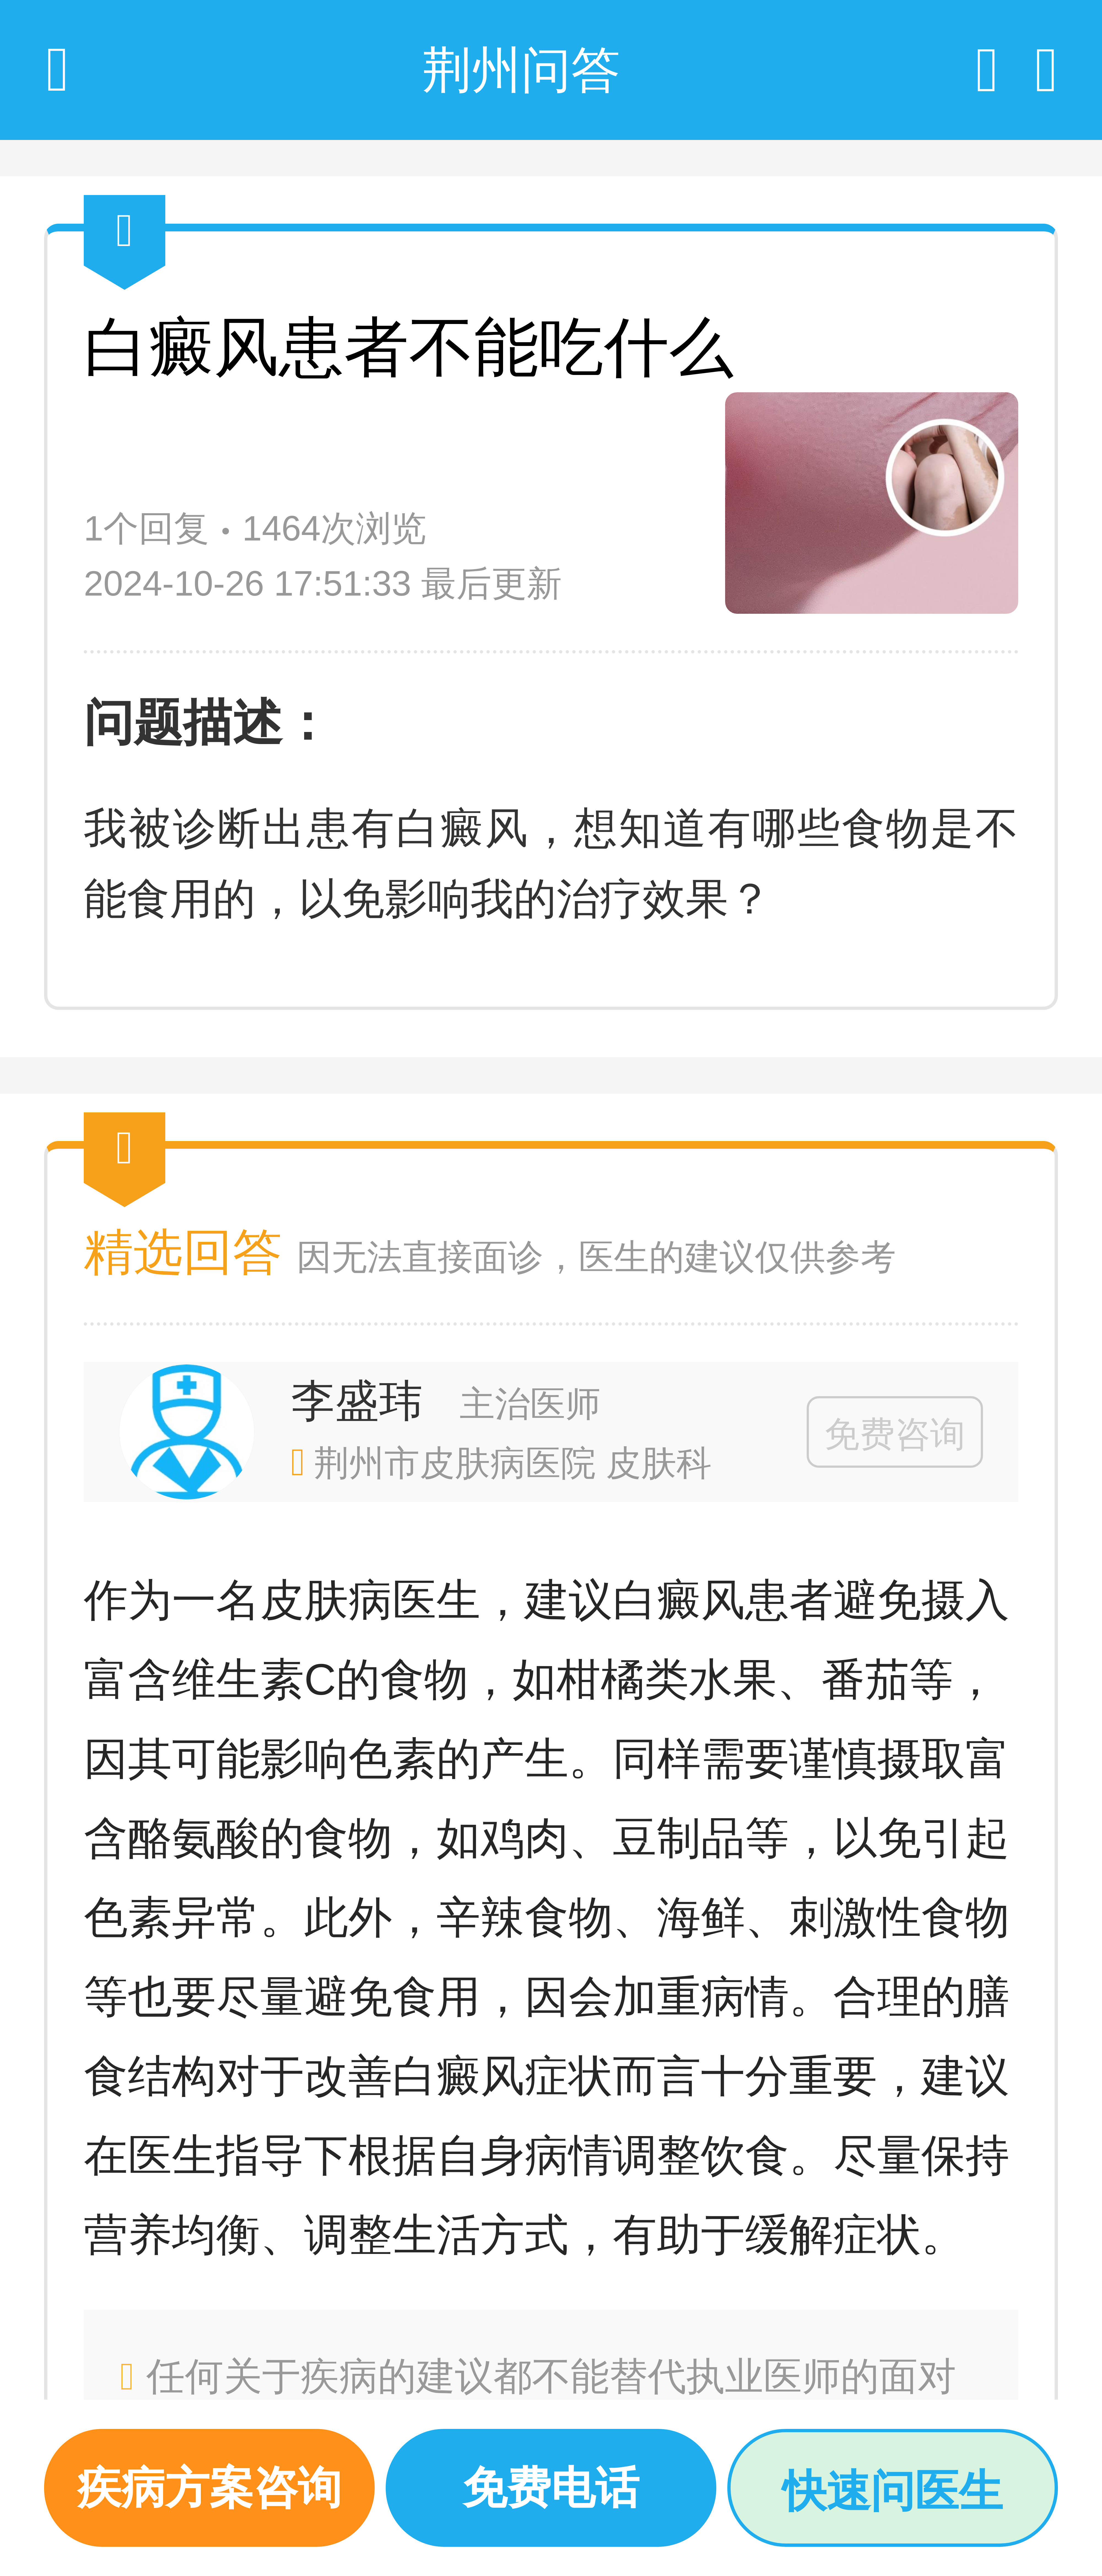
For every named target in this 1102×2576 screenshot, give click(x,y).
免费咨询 (894, 1434)
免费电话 (551, 2487)
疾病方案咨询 (209, 2487)
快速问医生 (892, 2491)
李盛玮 (357, 1400)
